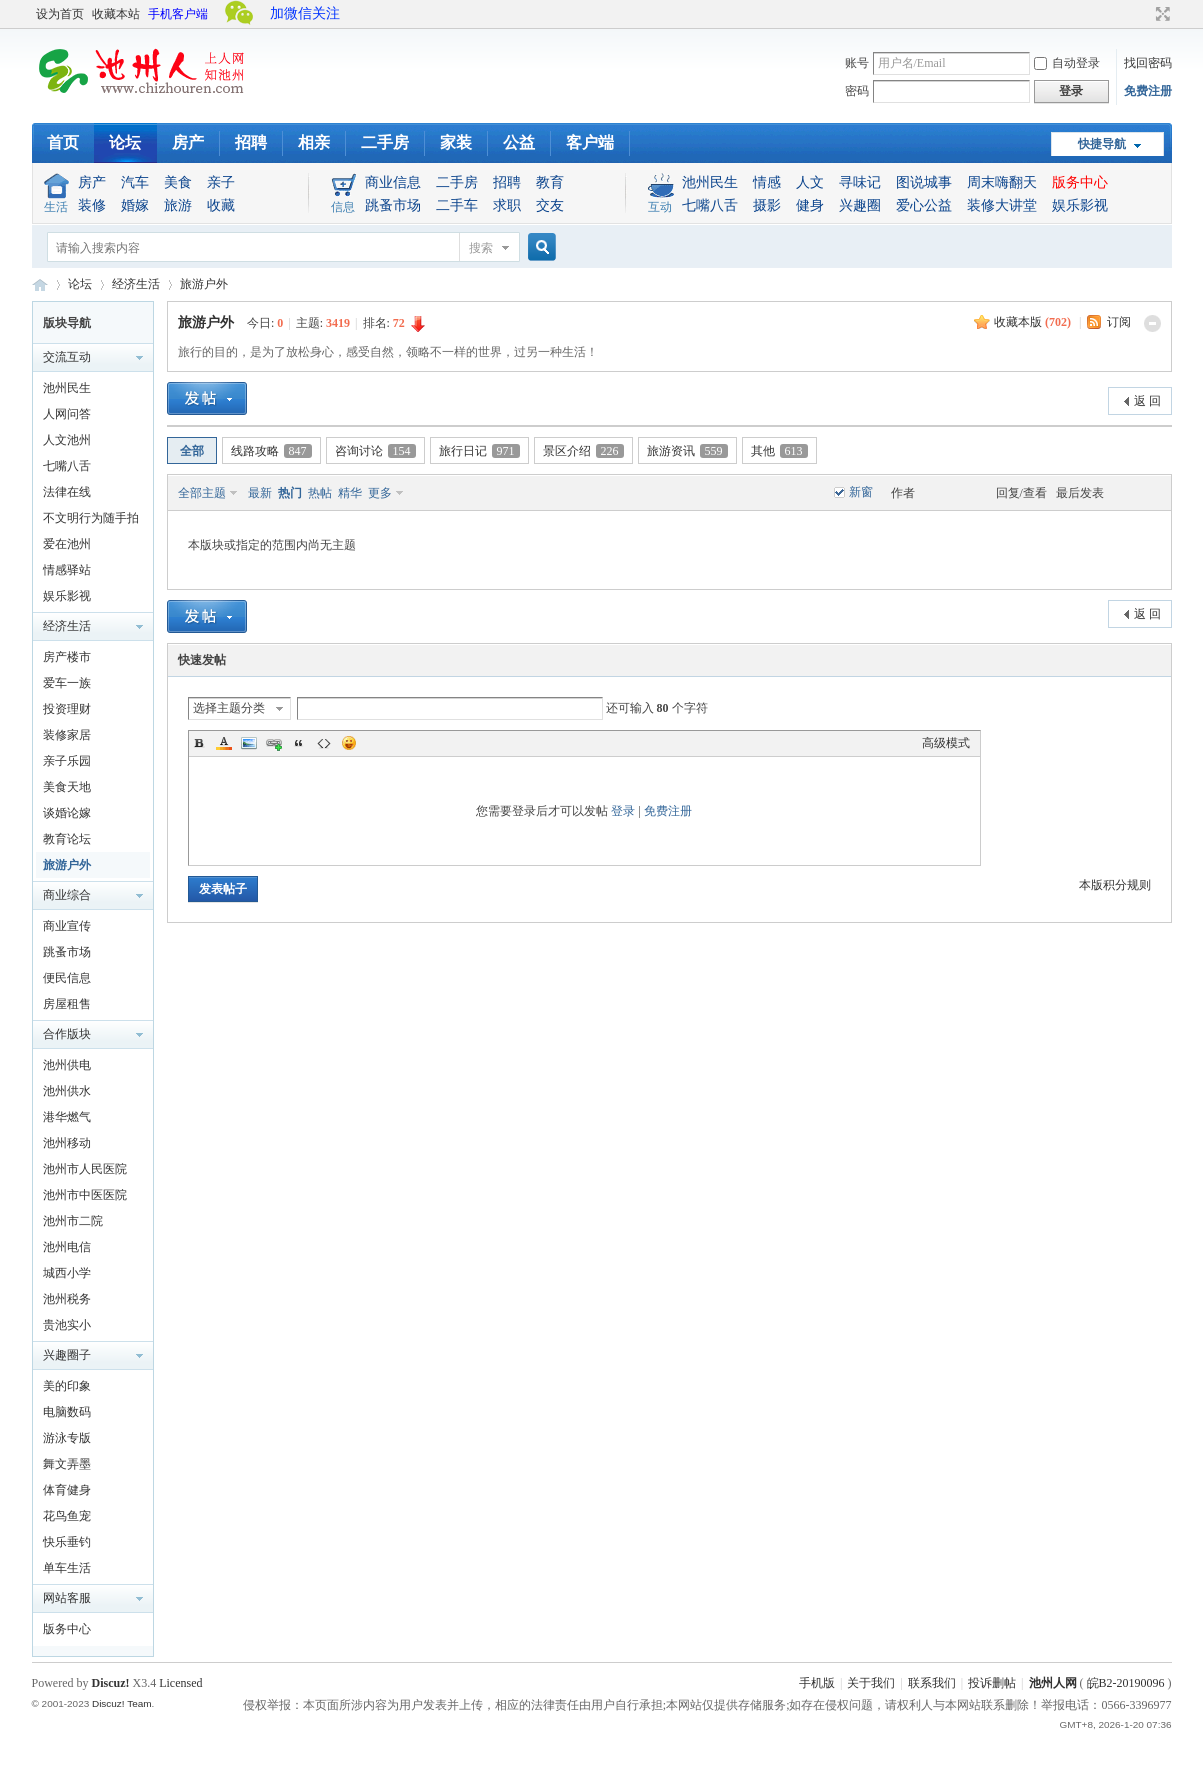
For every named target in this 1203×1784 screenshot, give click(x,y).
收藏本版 (1032, 322)
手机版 (817, 1683)
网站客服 (67, 1598)
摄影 (767, 205)
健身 (810, 205)
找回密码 (1148, 63)
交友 (550, 205)
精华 (350, 493)
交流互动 (67, 357)
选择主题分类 (229, 708)
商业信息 (393, 182)
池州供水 (67, 1091)
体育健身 (67, 1490)
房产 (188, 142)
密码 (857, 91)
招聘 (251, 142)
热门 (290, 493)
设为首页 (60, 14)
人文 (810, 182)
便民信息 (67, 978)
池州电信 (67, 1247)
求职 (507, 205)
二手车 (457, 205)
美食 (178, 182)
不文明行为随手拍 (91, 518)
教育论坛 (67, 839)
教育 (550, 182)
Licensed (180, 1683)
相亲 (314, 142)
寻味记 (860, 182)
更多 (380, 493)
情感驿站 (67, 570)
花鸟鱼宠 (67, 1516)
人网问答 (67, 414)
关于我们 (871, 1683)
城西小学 (67, 1273)
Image (249, 743)
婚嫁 (135, 205)
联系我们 (932, 1683)
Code (324, 743)
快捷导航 (1102, 144)
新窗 (861, 492)
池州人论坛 (40, 284)
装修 (92, 205)
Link (274, 743)
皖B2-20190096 (1126, 1683)
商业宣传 (67, 926)
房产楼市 (67, 657)
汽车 (135, 182)
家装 (456, 142)
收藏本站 (116, 14)
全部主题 (202, 493)
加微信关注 (305, 13)
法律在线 (67, 492)
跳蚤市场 (393, 205)
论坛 (125, 142)
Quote (299, 743)
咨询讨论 (375, 451)
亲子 (221, 182)
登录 (623, 811)
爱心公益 (924, 205)
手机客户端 (178, 14)
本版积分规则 (1115, 885)
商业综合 (67, 895)
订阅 (1119, 322)
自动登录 (1067, 63)
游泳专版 (67, 1438)
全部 (192, 451)
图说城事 (924, 182)
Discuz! (111, 1683)
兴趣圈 (860, 205)
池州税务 (67, 1299)
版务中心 (1080, 182)
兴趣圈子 (67, 1355)
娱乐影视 (1080, 205)
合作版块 (67, 1034)
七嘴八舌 (710, 205)
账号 (857, 63)
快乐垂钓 (67, 1542)
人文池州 (67, 440)
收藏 (221, 205)
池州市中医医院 (85, 1195)
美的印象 (67, 1386)
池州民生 (710, 182)
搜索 (481, 248)
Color (224, 743)
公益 (519, 142)
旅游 (178, 205)
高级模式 (946, 743)
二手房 (385, 142)
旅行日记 (479, 451)
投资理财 (67, 709)
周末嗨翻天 (1002, 182)
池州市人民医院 (85, 1169)
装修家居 (67, 735)
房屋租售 (67, 1004)
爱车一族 (67, 683)
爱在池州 (67, 544)
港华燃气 (67, 1117)
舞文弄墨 (67, 1464)
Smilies (349, 743)
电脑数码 (67, 1412)
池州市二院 (73, 1221)
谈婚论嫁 (67, 813)
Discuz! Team (122, 1703)
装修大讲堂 (1002, 205)
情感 (767, 182)
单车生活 (67, 1568)
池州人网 (1053, 1683)
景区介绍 (583, 451)
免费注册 (1148, 91)
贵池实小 (67, 1325)
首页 (63, 142)
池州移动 (67, 1143)
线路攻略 (271, 451)
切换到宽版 (1160, 14)
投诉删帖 (992, 1683)
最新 (260, 493)
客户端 (590, 142)
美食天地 (67, 787)
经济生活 (136, 284)
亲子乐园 (67, 761)
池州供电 (67, 1065)
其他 (779, 451)
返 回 (1147, 401)
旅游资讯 (687, 451)
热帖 (320, 493)
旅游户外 (204, 284)
